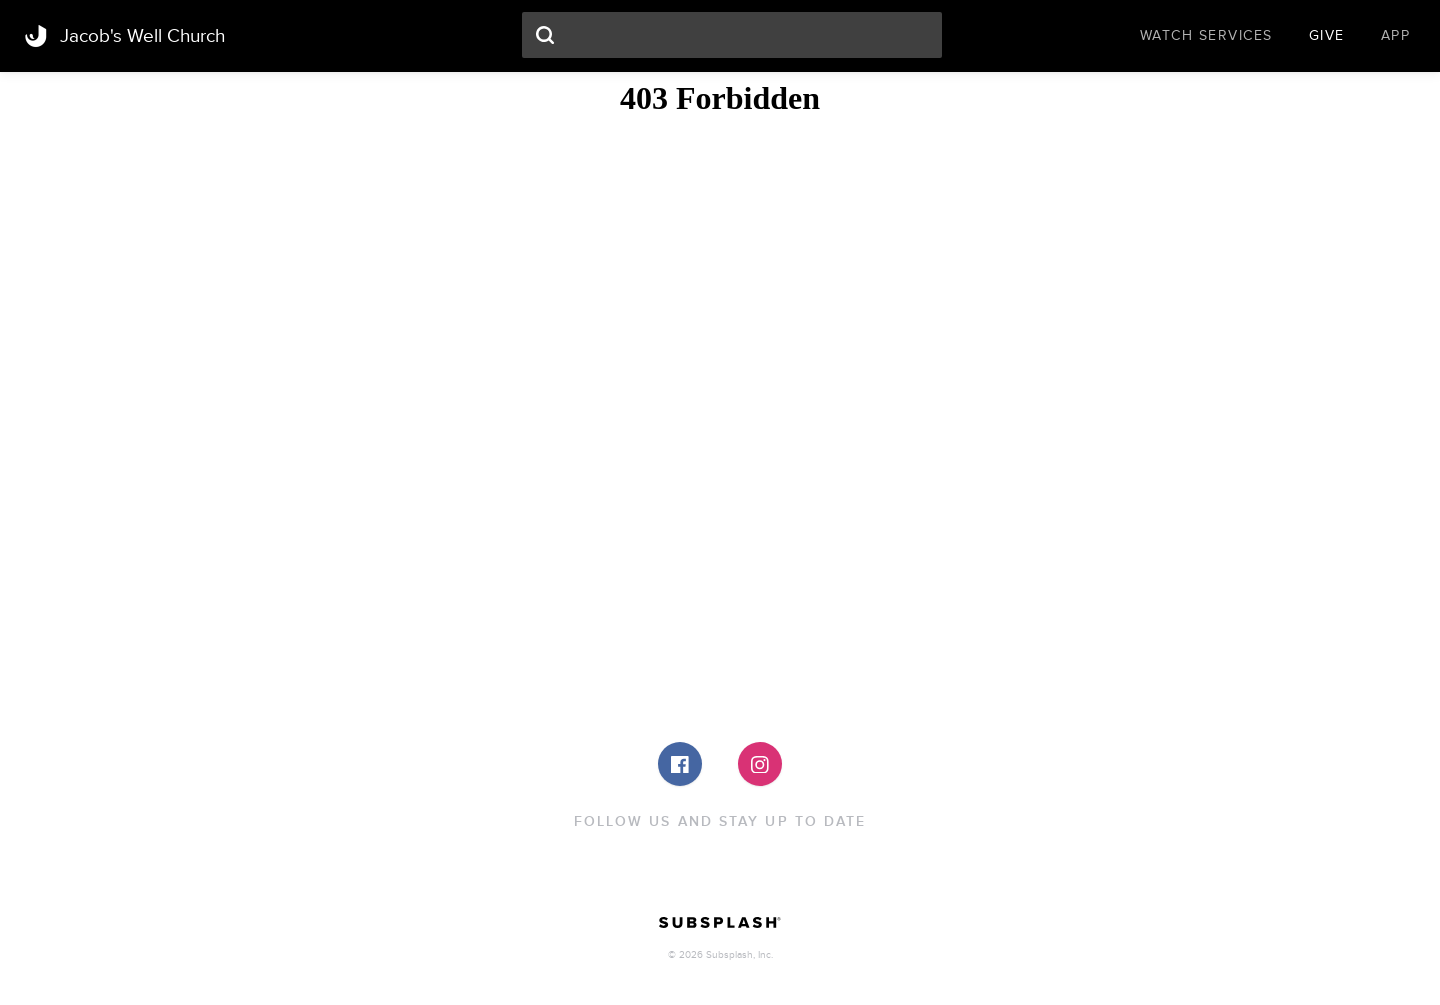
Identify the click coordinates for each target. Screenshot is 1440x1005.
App (1396, 35)
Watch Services (1206, 35)
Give (1327, 35)
